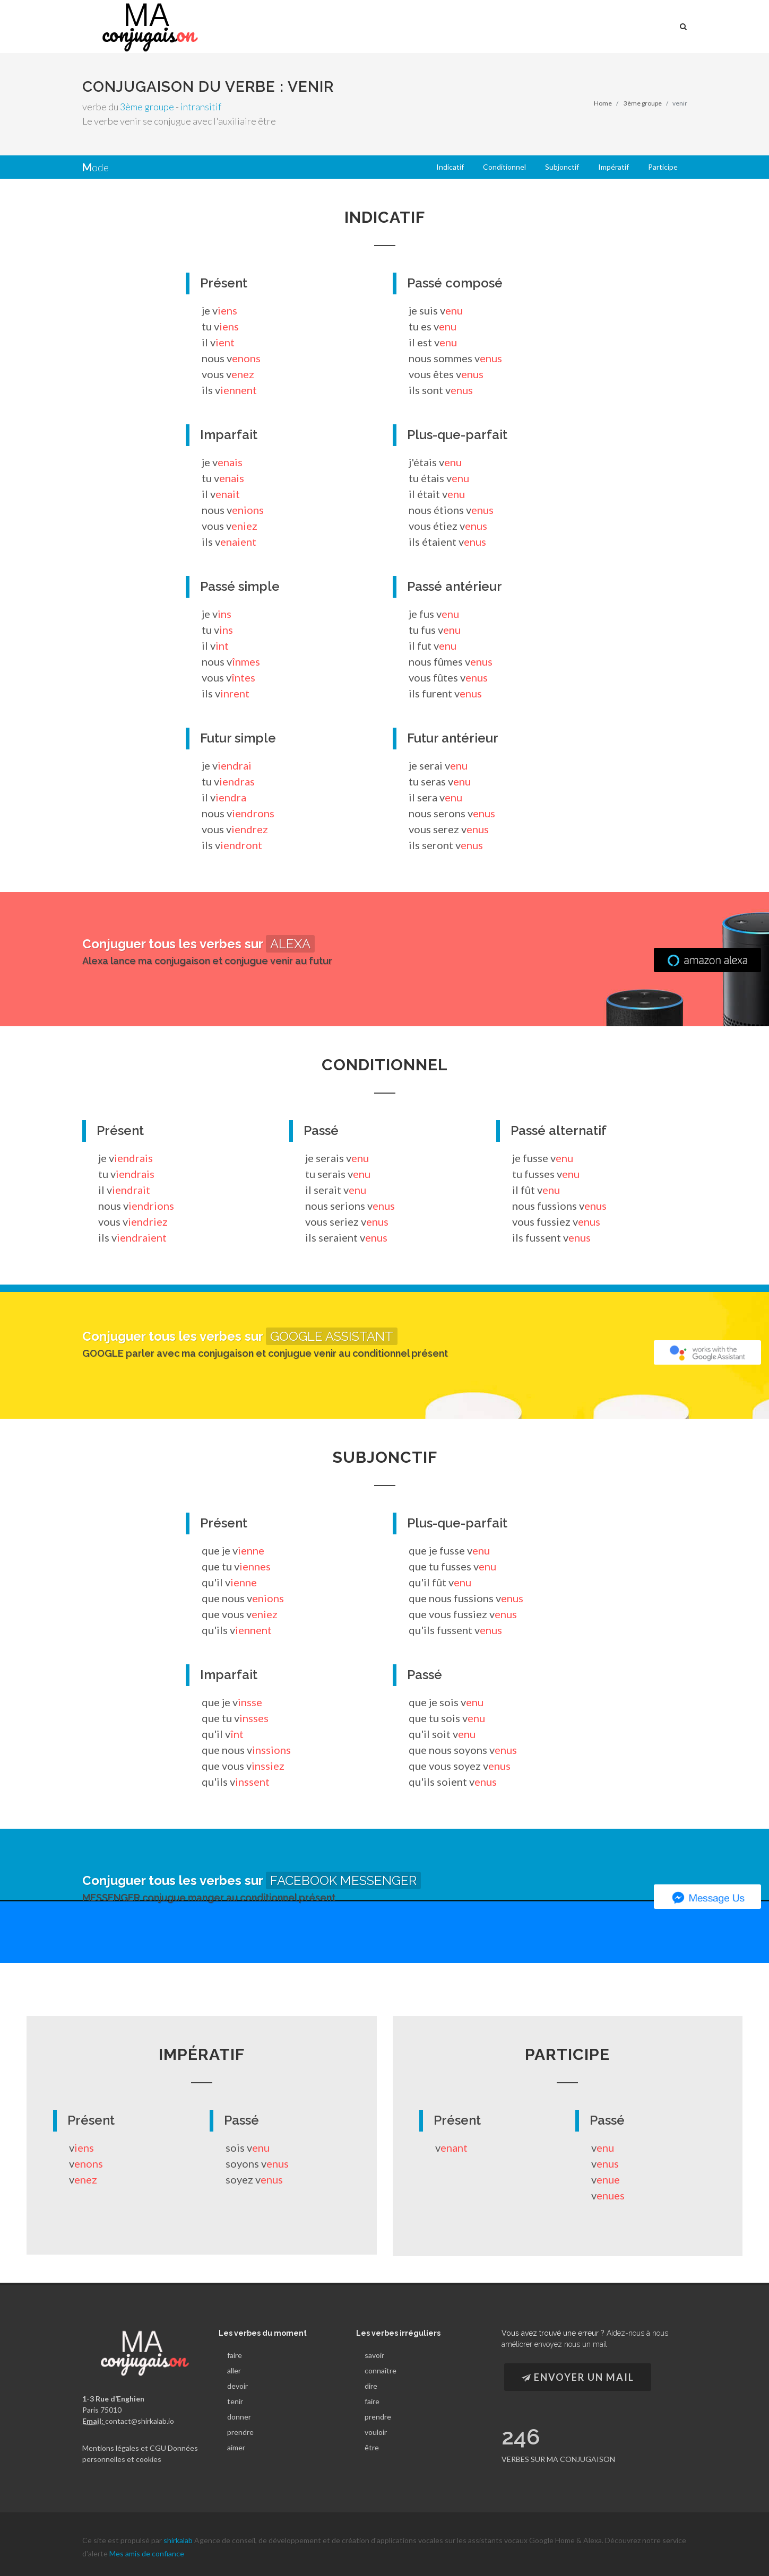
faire (234, 2355)
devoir (237, 2385)
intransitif (200, 106)
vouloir (376, 2432)
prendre (240, 2432)
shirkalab (178, 2534)
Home (603, 103)
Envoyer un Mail (577, 2377)
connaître (380, 2370)
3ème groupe (147, 106)
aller (234, 2370)
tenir (235, 2401)
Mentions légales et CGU (124, 2447)
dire (371, 2385)
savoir (374, 2355)
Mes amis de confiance (146, 2548)
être (372, 2447)
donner (239, 2416)
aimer (236, 2447)
